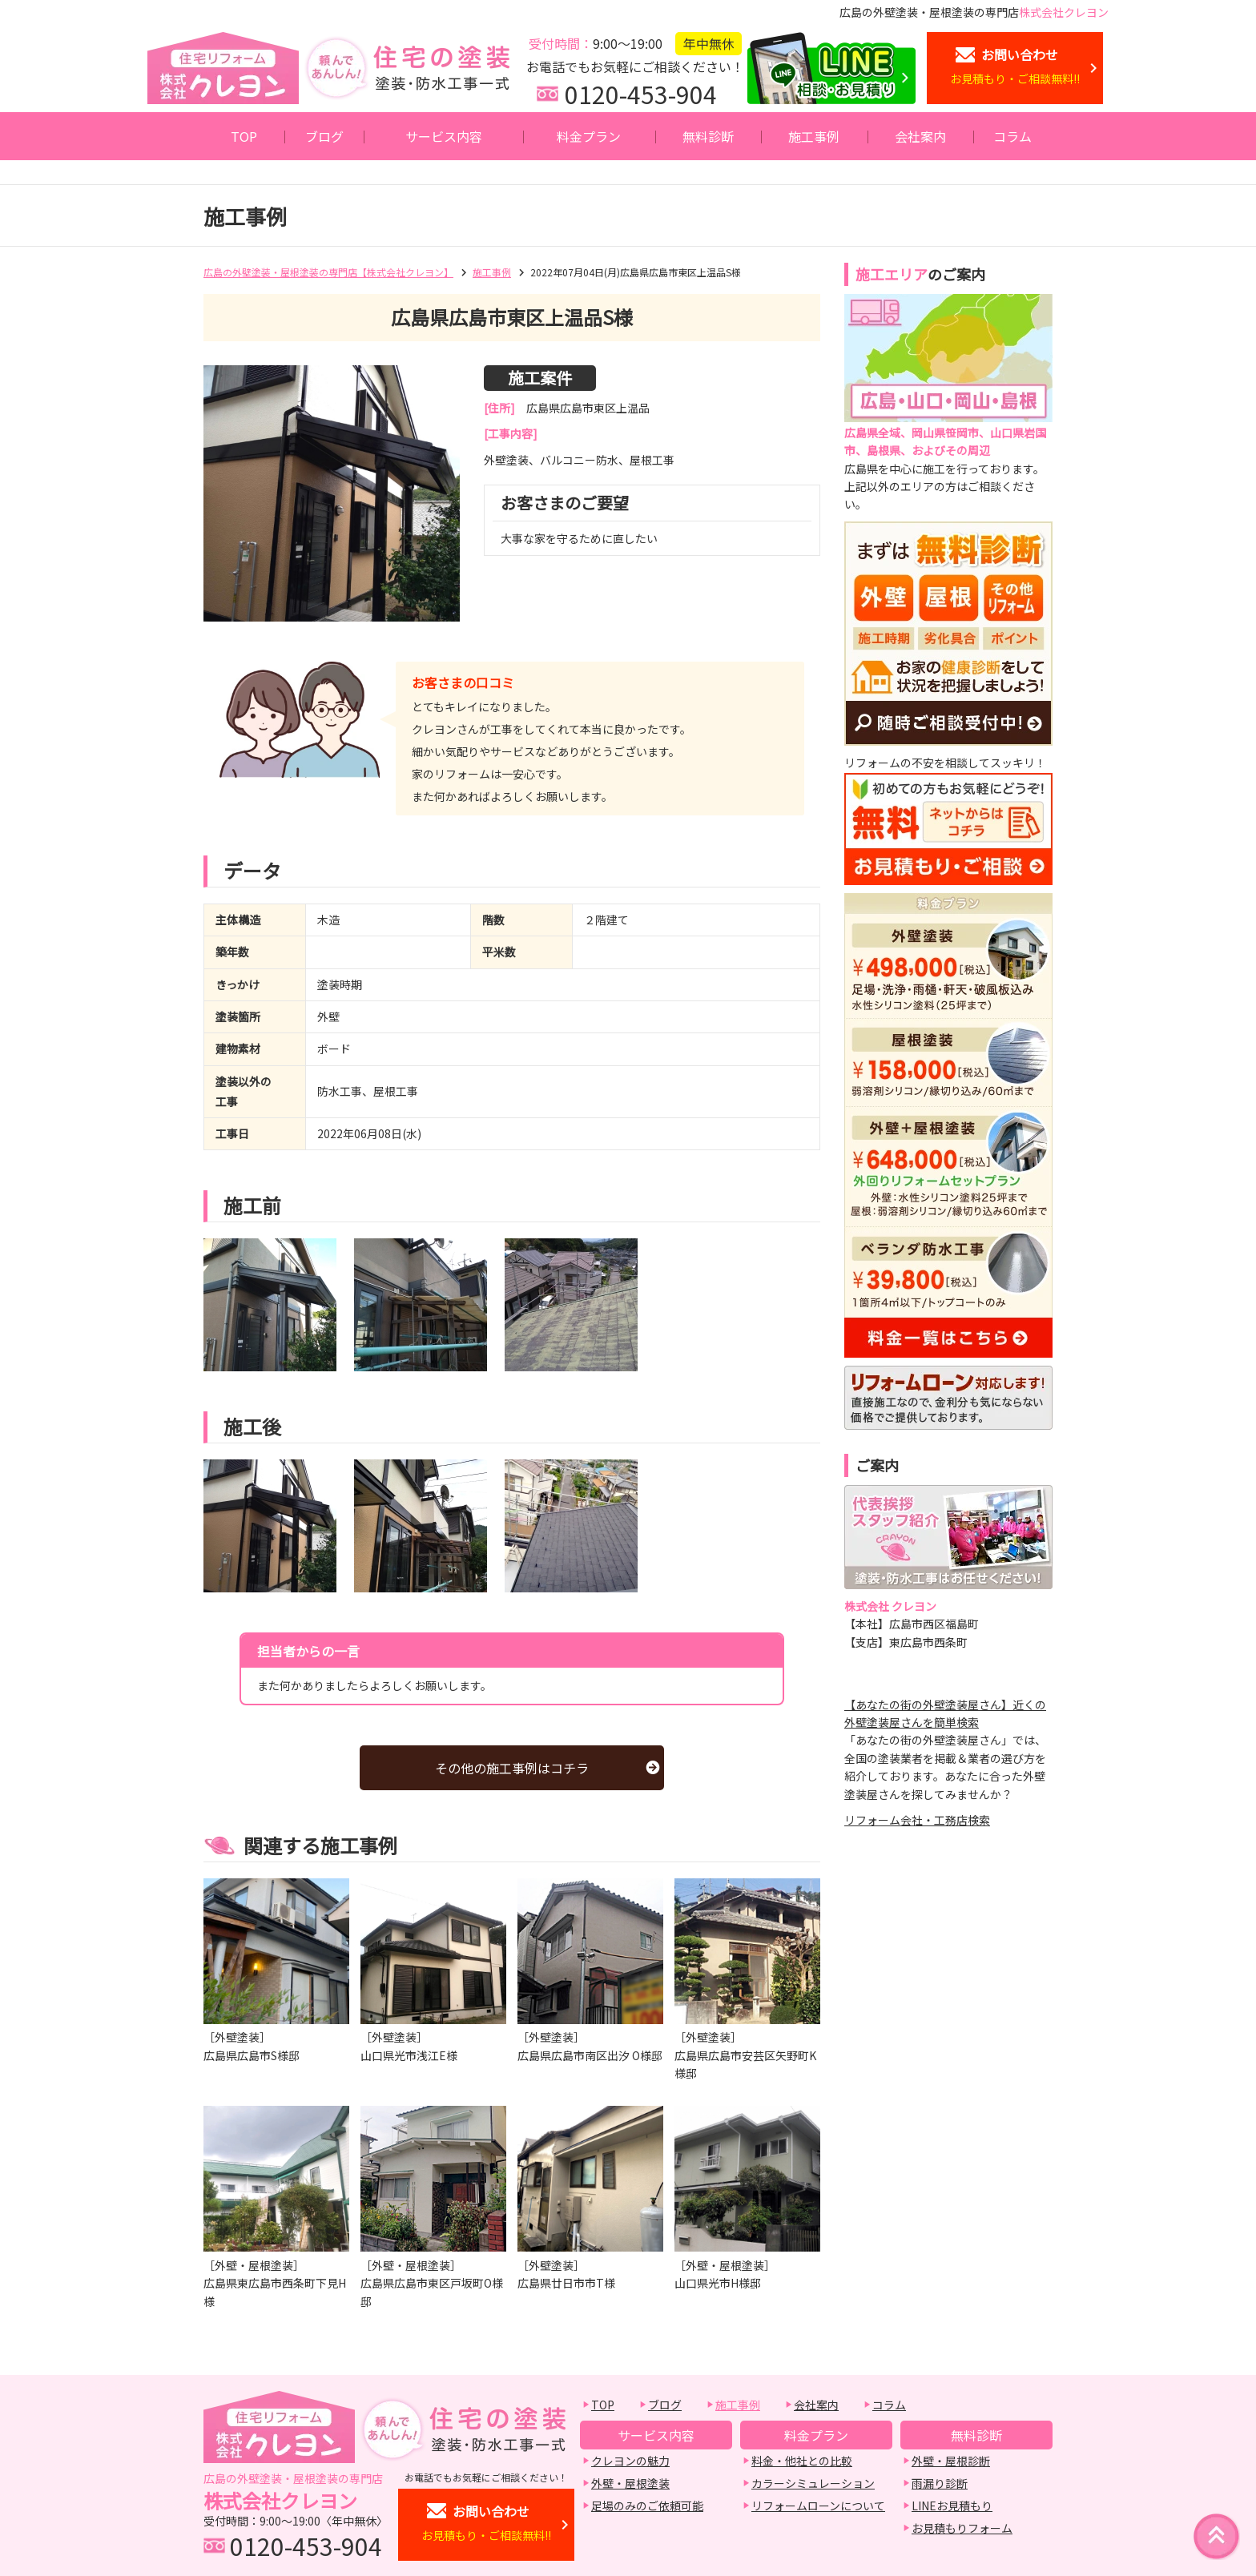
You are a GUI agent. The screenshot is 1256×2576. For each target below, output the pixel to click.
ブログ (324, 136)
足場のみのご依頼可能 (647, 2506)
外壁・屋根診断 (951, 2461)
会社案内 (920, 136)
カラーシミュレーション (813, 2483)
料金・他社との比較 (801, 2461)
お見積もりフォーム (962, 2528)
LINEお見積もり (952, 2506)
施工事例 (813, 136)
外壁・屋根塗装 (630, 2483)
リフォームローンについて (818, 2506)
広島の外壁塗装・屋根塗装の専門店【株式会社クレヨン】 (328, 272)
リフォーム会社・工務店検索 (917, 1820)
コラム (1012, 136)
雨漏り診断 (940, 2483)
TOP (244, 136)
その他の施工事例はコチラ (512, 1767)
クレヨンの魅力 (630, 2461)
